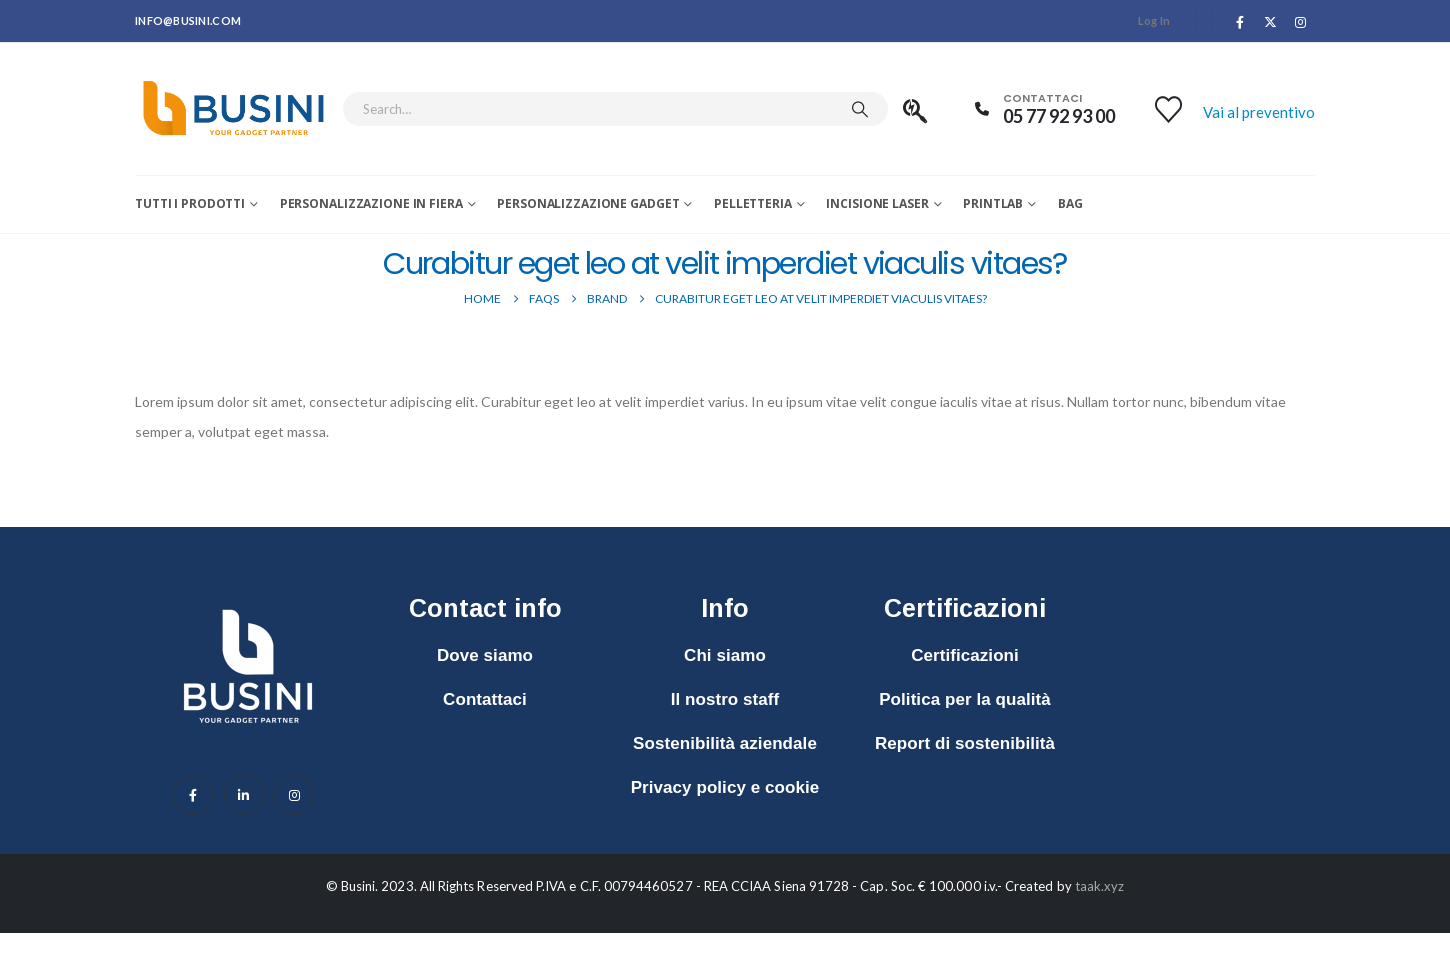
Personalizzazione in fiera (371, 203)
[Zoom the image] (248, 599)
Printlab (993, 203)
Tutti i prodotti (190, 203)
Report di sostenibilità (965, 743)
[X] (1271, 22)
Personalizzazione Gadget (588, 203)
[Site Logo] (233, 109)
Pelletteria (753, 203)
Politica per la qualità (965, 699)
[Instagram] (1301, 22)
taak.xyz (1100, 886)
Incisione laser (877, 203)
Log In (1154, 20)
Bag (1070, 203)
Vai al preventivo (1259, 112)
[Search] (860, 109)
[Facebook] (1240, 22)
